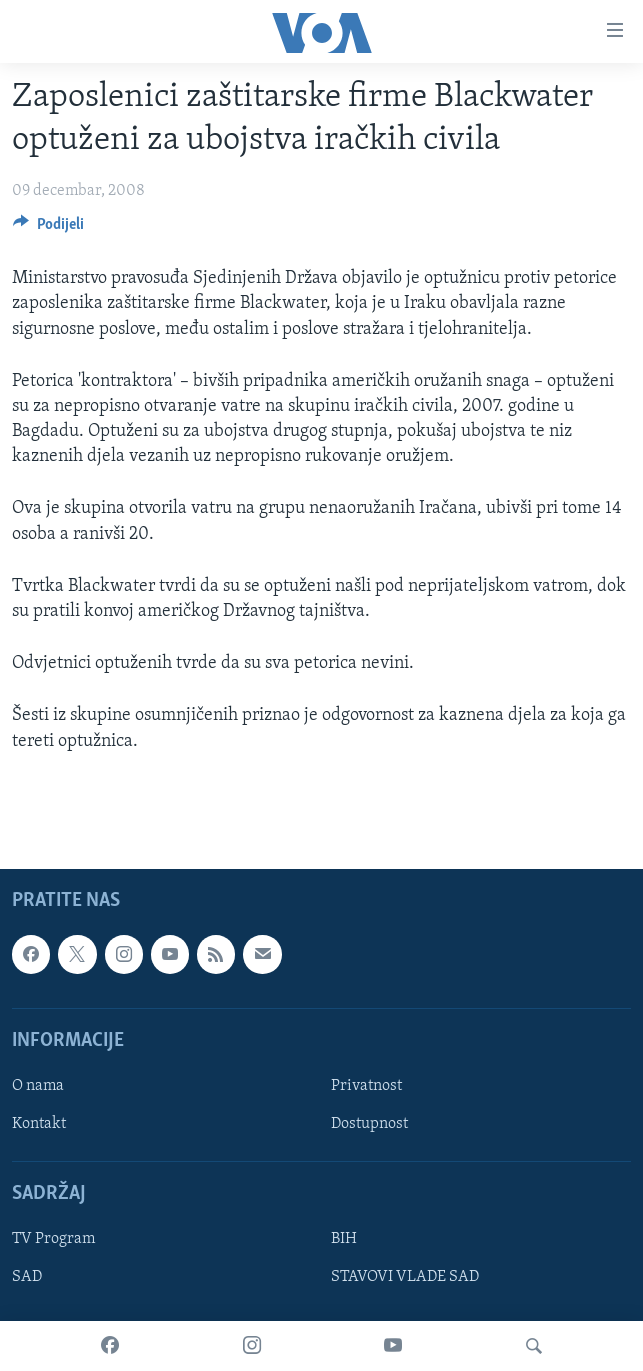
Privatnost (366, 1086)
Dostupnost (369, 1124)
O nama (38, 1086)
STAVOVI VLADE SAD (405, 1277)
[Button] (48, 229)
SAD (27, 1277)
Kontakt (39, 1124)
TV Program (53, 1239)
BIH (344, 1239)
